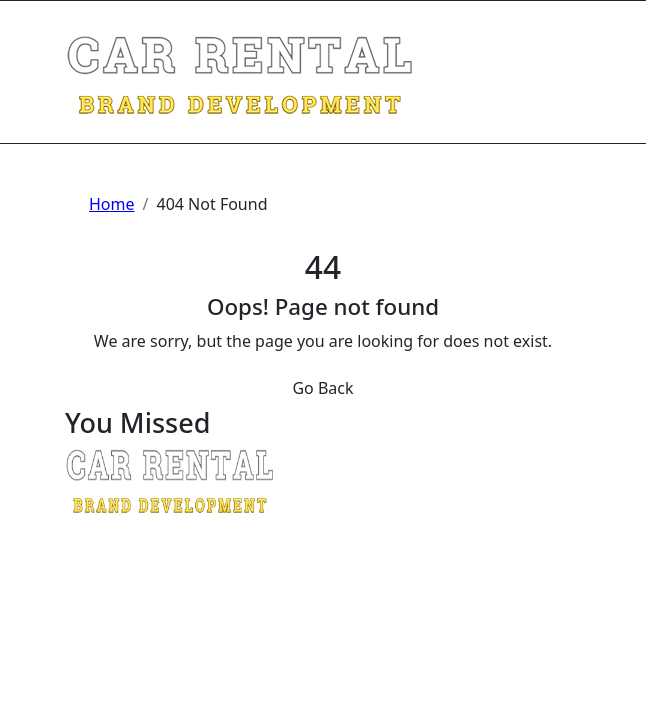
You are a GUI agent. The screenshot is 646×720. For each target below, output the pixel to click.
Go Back (322, 388)
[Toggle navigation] (78, 27)
